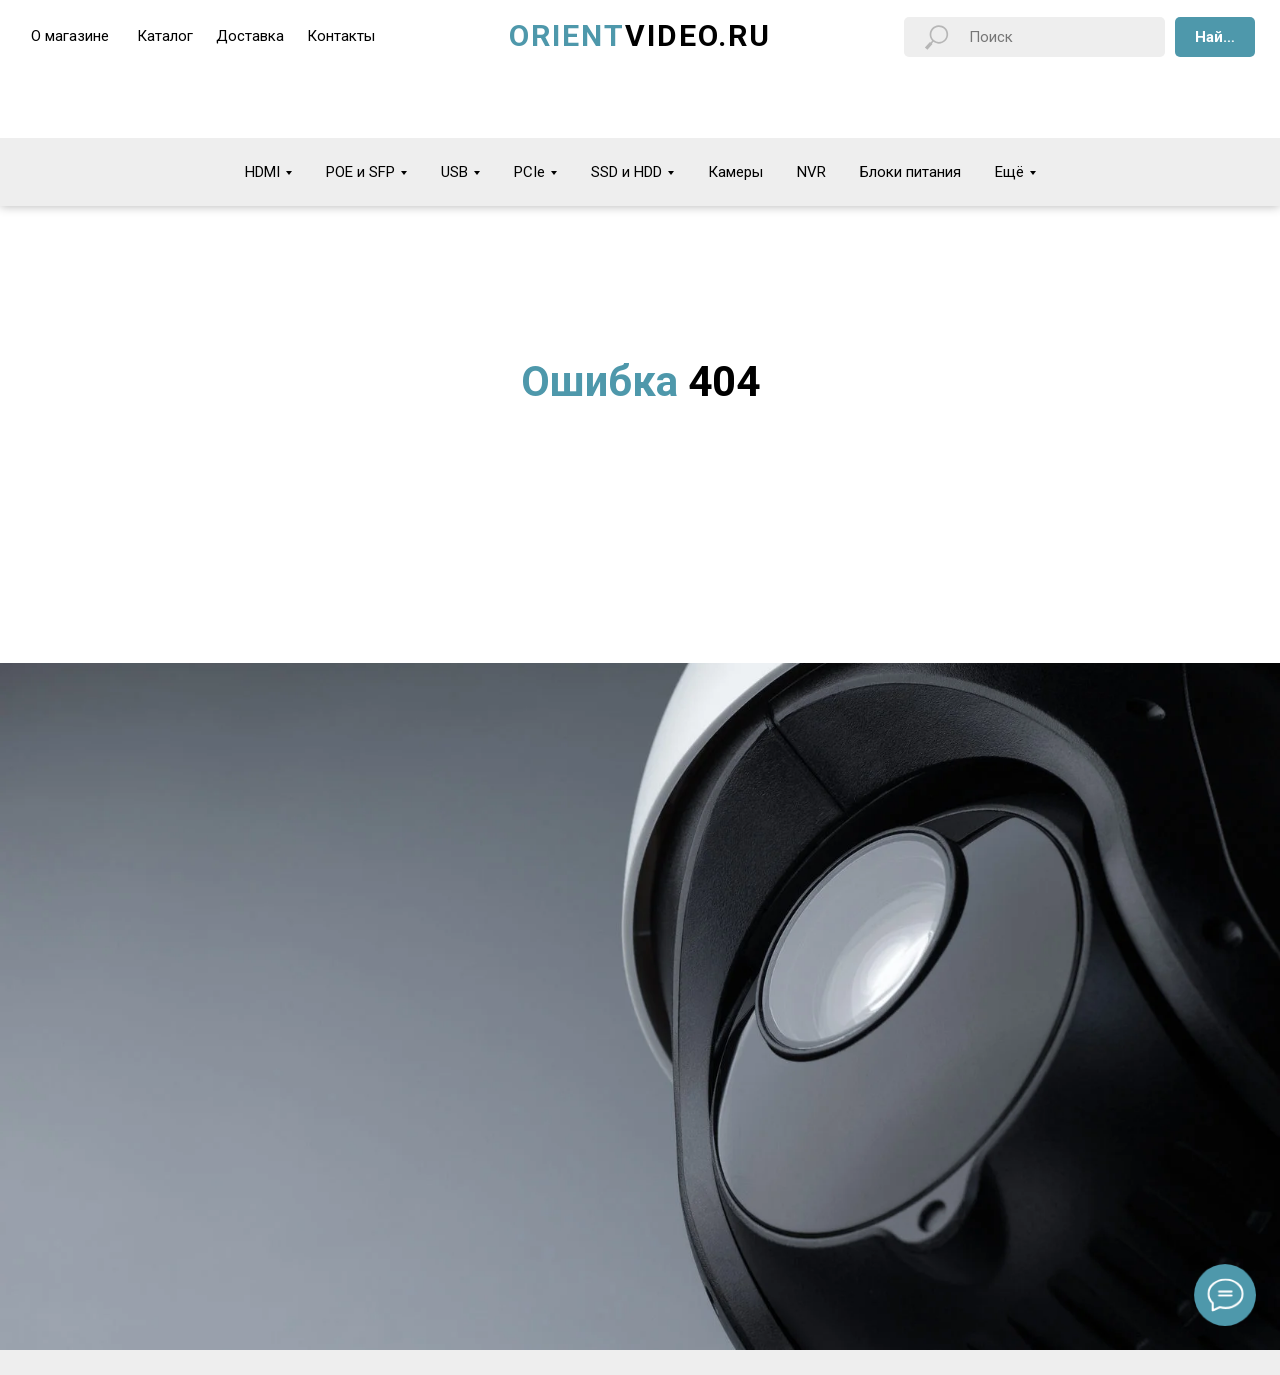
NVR (811, 172)
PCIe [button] (529, 172)
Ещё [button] (1009, 172)
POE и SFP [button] (360, 172)
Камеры (735, 172)
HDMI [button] (262, 172)
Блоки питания (910, 172)
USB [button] (454, 172)
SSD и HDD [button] (626, 172)
